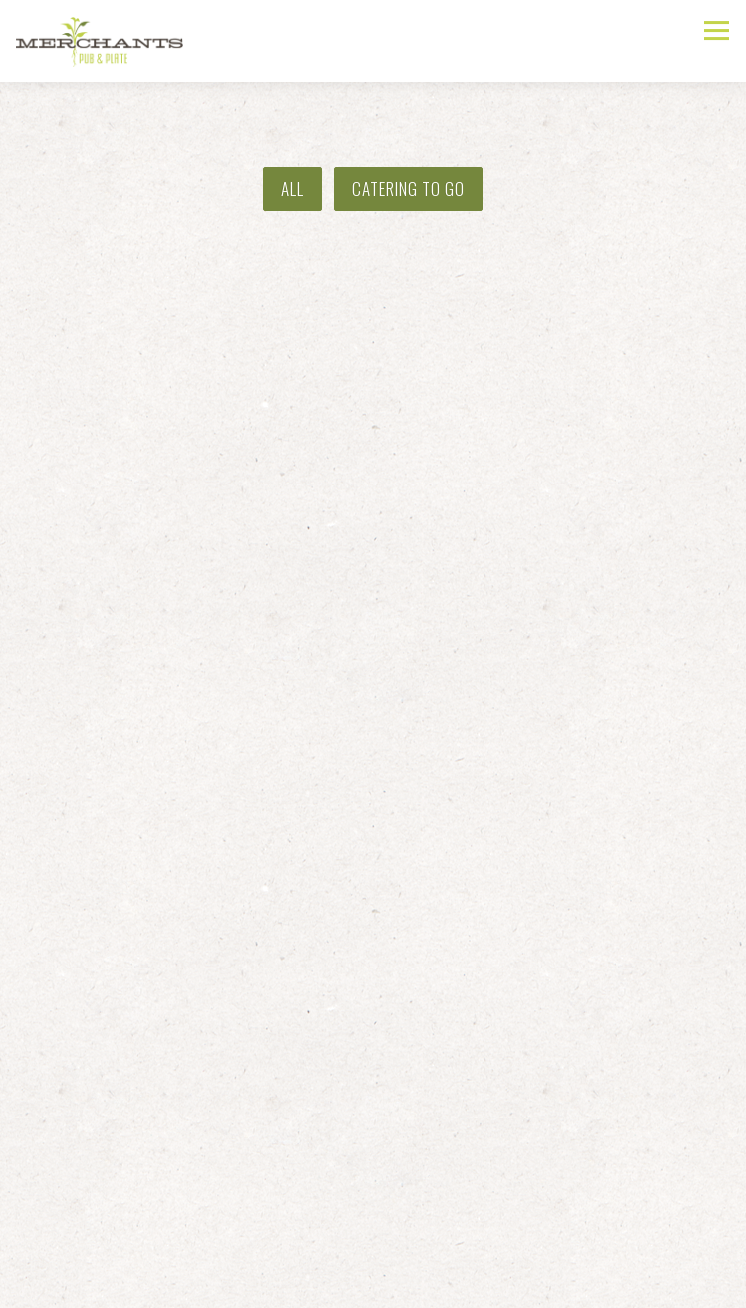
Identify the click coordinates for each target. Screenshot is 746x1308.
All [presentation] (292, 188)
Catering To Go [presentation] (408, 188)
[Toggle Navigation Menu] (716, 30)
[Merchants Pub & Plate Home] (106, 41)
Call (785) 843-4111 (373, 1240)
